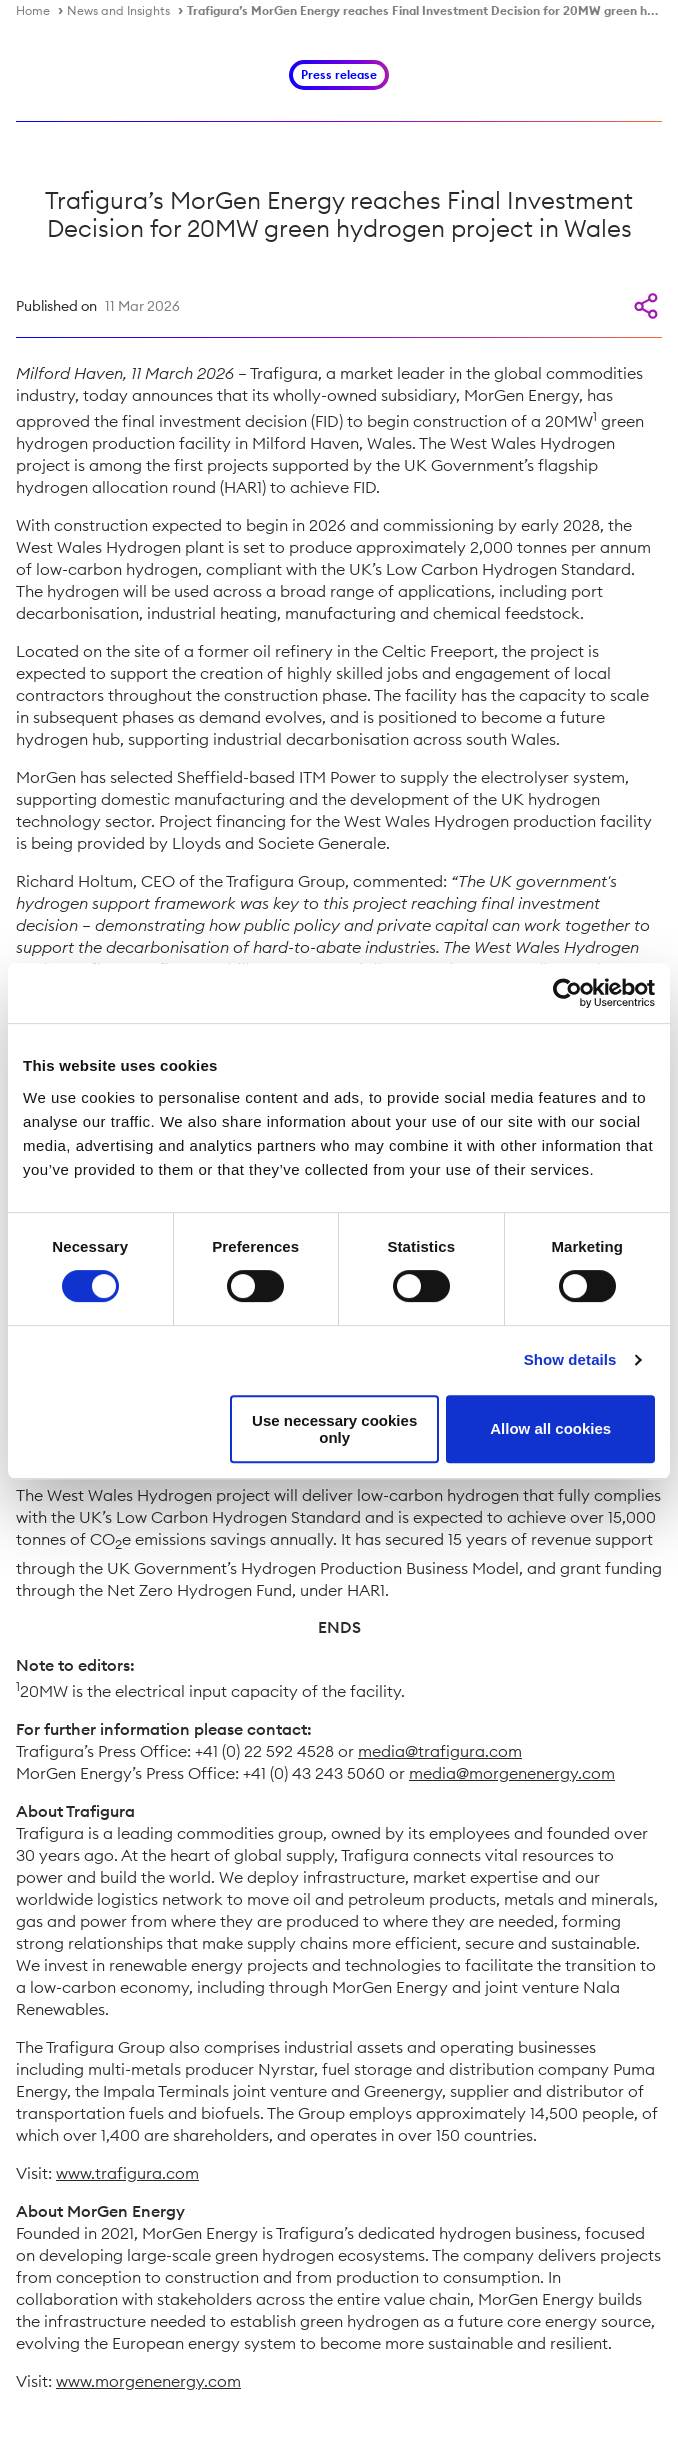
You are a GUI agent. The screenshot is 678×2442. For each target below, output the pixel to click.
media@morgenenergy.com (512, 1773)
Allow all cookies (550, 1428)
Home (33, 10)
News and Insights (118, 10)
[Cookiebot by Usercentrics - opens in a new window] (567, 993)
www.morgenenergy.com (148, 2381)
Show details (570, 1359)
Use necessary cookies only (334, 1429)
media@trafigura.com (440, 1751)
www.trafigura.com (127, 2173)
